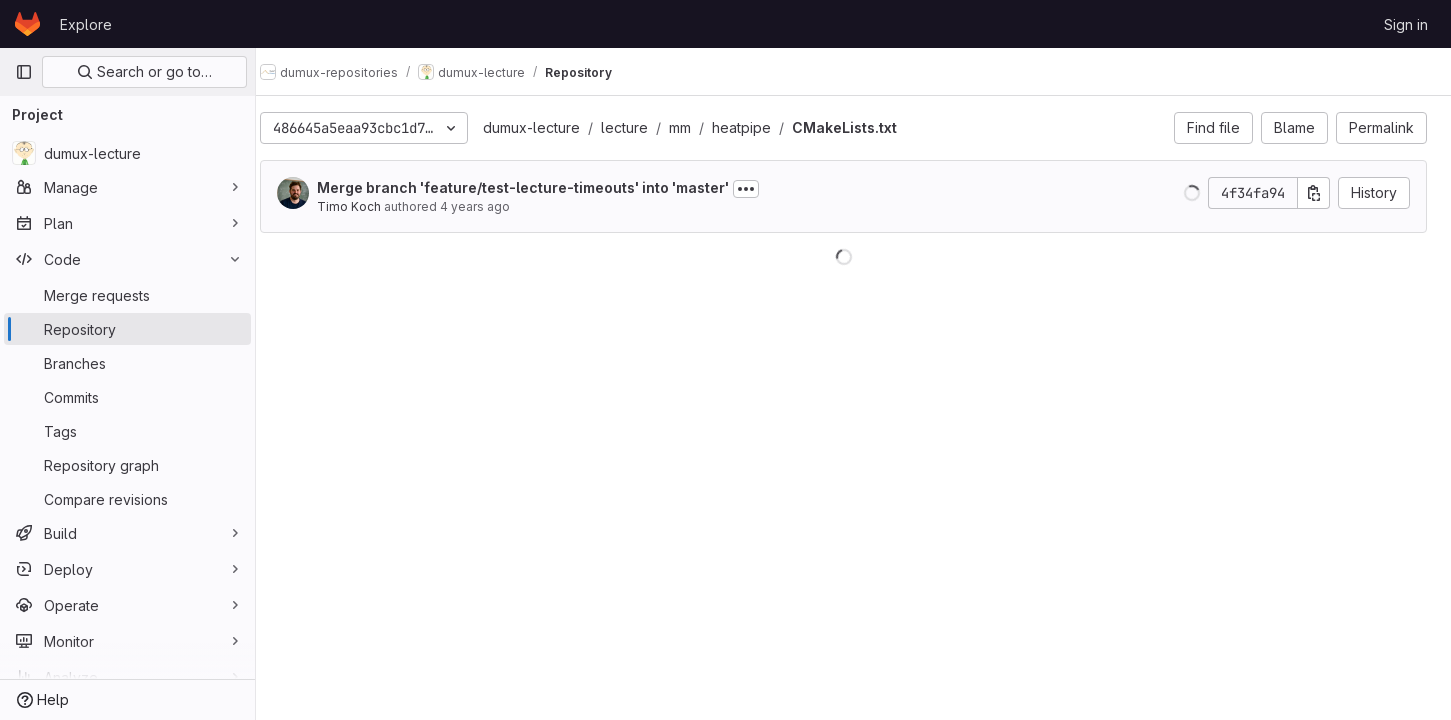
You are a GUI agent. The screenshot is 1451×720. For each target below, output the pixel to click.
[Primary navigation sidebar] (24, 72)
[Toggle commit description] (766, 189)
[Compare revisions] (127, 499)
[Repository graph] (127, 465)
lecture (644, 127)
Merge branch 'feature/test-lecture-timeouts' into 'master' (543, 187)
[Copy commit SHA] (1314, 193)
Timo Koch (369, 206)
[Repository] (127, 329)
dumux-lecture (551, 127)
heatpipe (761, 127)
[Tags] (127, 431)
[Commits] (127, 397)
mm (700, 127)
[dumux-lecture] (127, 153)
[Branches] (127, 363)
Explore (86, 24)
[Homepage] (27, 24)
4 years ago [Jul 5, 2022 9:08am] (495, 206)
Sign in (1406, 24)
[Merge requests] (127, 295)
